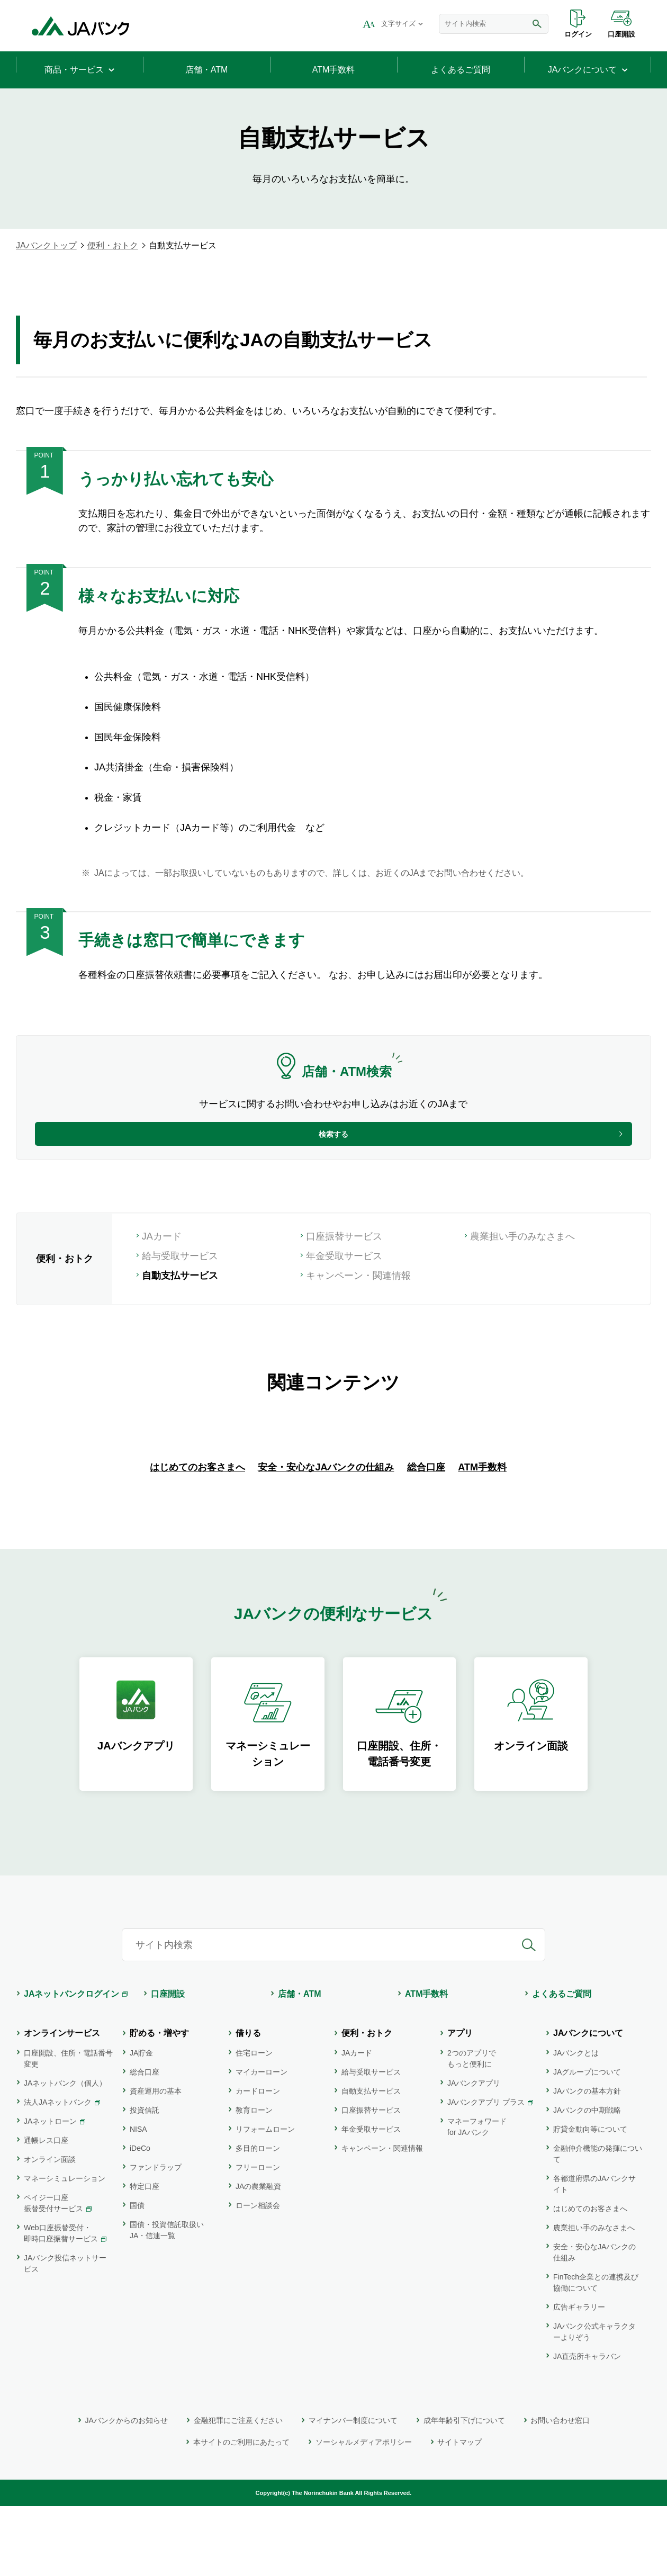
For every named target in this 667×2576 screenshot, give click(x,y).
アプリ (460, 2102)
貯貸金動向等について (590, 2199)
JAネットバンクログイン (71, 2063)
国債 (137, 2275)
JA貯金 (141, 2123)
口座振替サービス (344, 1258)
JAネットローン (50, 2191)
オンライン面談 (50, 2229)
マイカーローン (261, 2142)
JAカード (162, 1258)
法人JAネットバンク (58, 2172)
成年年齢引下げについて (464, 2490)
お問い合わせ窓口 (560, 2490)
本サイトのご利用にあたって (241, 2512)
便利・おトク (112, 245)
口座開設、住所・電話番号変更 (68, 2128)
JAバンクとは (576, 2123)
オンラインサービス (62, 2102)
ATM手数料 (482, 1537)
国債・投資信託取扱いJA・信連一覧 (167, 2300)
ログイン (578, 34)
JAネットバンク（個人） (65, 2153)
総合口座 (426, 1537)
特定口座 (144, 2256)
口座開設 (621, 34)
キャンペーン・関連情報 (358, 1298)
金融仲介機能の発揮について (597, 2223)
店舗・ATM (299, 2063)
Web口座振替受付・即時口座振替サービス (61, 2303)
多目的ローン (258, 2218)
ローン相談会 (258, 2275)
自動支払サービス (371, 2161)
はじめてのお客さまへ (197, 1537)
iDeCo (140, 2218)
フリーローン (258, 2237)
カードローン (258, 2161)
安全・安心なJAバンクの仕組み (326, 1537)
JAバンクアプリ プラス (486, 2172)
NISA (138, 2199)
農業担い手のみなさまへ (522, 1258)
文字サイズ (398, 24)
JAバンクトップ (46, 245)
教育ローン (254, 2180)
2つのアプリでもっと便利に (471, 2128)
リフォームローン (265, 2199)
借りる (248, 2102)
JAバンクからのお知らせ (126, 2490)
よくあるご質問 (561, 2063)
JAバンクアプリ (473, 2153)
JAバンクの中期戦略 (587, 2180)
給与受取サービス (180, 1278)
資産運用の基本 (156, 2161)
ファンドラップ (156, 2237)
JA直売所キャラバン (587, 2426)
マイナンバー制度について (353, 2490)
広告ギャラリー (579, 2377)
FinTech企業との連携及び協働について (595, 2352)
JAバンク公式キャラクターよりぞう (594, 2401)
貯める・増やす (159, 2102)
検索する (333, 1143)
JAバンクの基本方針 (587, 2161)
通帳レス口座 (46, 2210)
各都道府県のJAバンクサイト (594, 2254)
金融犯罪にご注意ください (238, 2490)
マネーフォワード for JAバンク (477, 2196)
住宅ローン (254, 2123)
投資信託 (144, 2180)
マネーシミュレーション (64, 2248)
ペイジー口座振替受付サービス (53, 2273)
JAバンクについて (588, 2102)
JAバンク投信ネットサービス (65, 2333)
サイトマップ (459, 2512)
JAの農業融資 (258, 2256)
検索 (537, 23)
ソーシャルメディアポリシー (364, 2512)
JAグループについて (587, 2142)
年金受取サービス (344, 1278)
